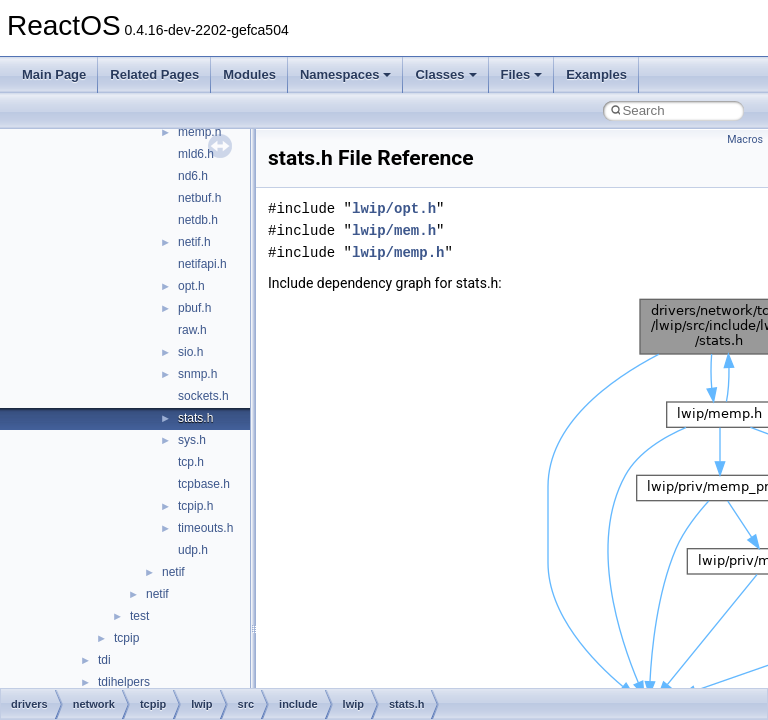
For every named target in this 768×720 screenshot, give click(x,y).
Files (522, 74)
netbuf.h (199, 198)
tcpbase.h (204, 484)
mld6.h (196, 154)
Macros (745, 139)
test (139, 616)
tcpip (126, 638)
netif (173, 572)
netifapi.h (202, 264)
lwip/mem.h (394, 230)
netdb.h (198, 220)
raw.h (192, 330)
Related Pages (154, 74)
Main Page (54, 74)
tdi (104, 660)
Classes (445, 74)
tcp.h (191, 462)
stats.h (195, 418)
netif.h (194, 242)
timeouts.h (205, 528)
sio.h (190, 352)
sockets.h (203, 396)
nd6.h (193, 176)
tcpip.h (195, 506)
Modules (249, 74)
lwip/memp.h (398, 252)
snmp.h (197, 374)
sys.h (192, 440)
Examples (596, 74)
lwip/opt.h (394, 208)
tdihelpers (124, 682)
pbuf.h (194, 308)
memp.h (199, 132)
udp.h (193, 550)
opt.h (191, 286)
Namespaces (346, 74)
